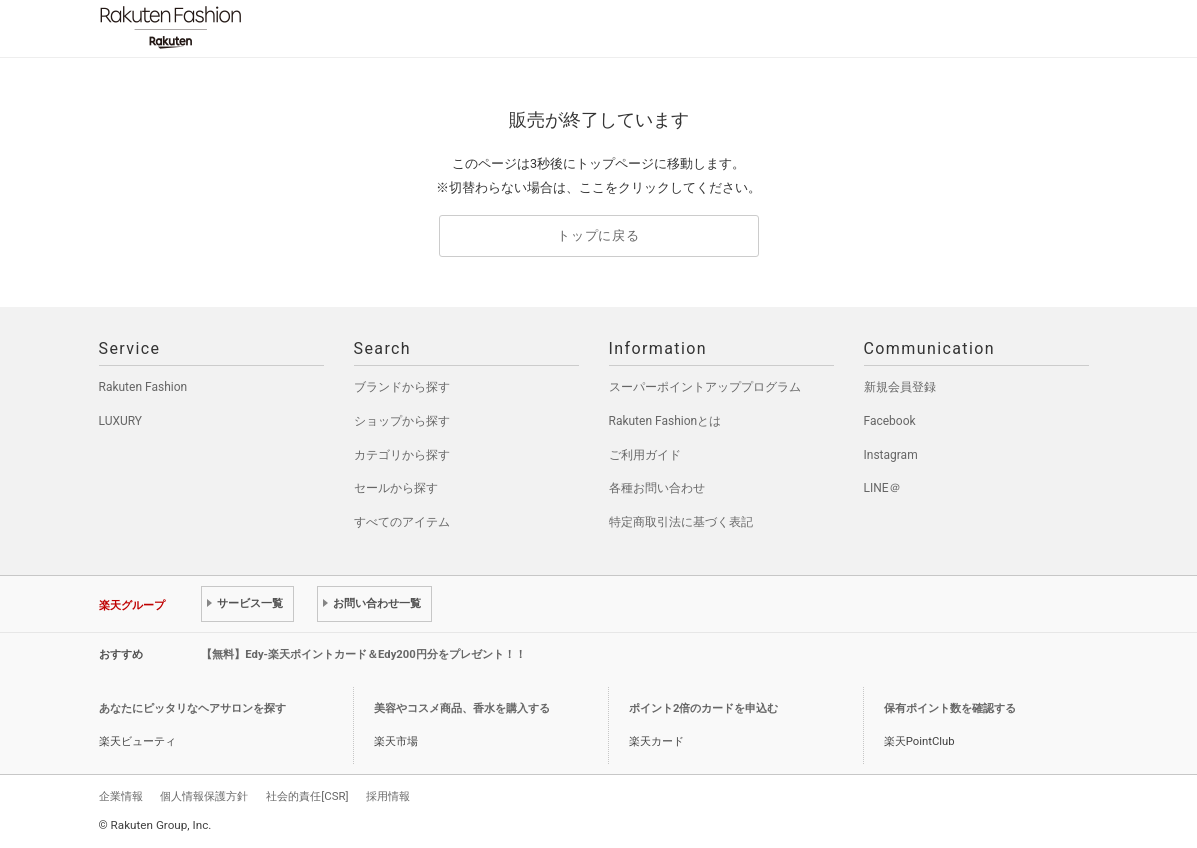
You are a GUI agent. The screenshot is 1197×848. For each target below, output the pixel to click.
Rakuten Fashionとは (665, 421)
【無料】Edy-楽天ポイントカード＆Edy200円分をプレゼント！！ (363, 654)
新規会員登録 (900, 387)
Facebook (890, 421)
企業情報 (121, 796)
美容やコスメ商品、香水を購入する (462, 708)
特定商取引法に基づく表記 (681, 522)
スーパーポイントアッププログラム (705, 387)
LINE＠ (882, 488)
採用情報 (388, 796)
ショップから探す (402, 421)
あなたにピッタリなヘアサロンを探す (192, 708)
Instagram (891, 455)
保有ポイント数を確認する (950, 708)
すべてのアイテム (402, 522)
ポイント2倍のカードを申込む (703, 708)
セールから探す (396, 488)
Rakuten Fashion (254, 27)
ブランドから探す (402, 387)
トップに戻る (598, 235)
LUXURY (121, 421)
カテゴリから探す (402, 455)
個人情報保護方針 (204, 796)
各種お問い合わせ (657, 488)
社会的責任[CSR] (307, 796)
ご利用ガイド (645, 455)
